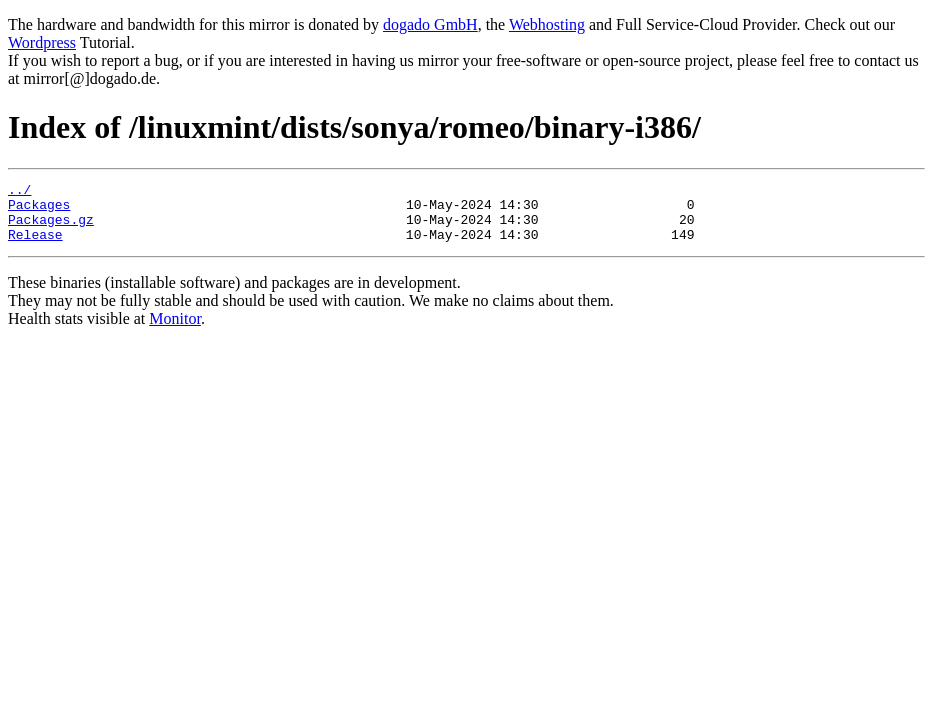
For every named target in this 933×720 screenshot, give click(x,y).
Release (35, 246)
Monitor (175, 330)
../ (19, 192)
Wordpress (42, 42)
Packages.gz (51, 228)
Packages (39, 210)
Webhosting (547, 24)
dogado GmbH (430, 24)
